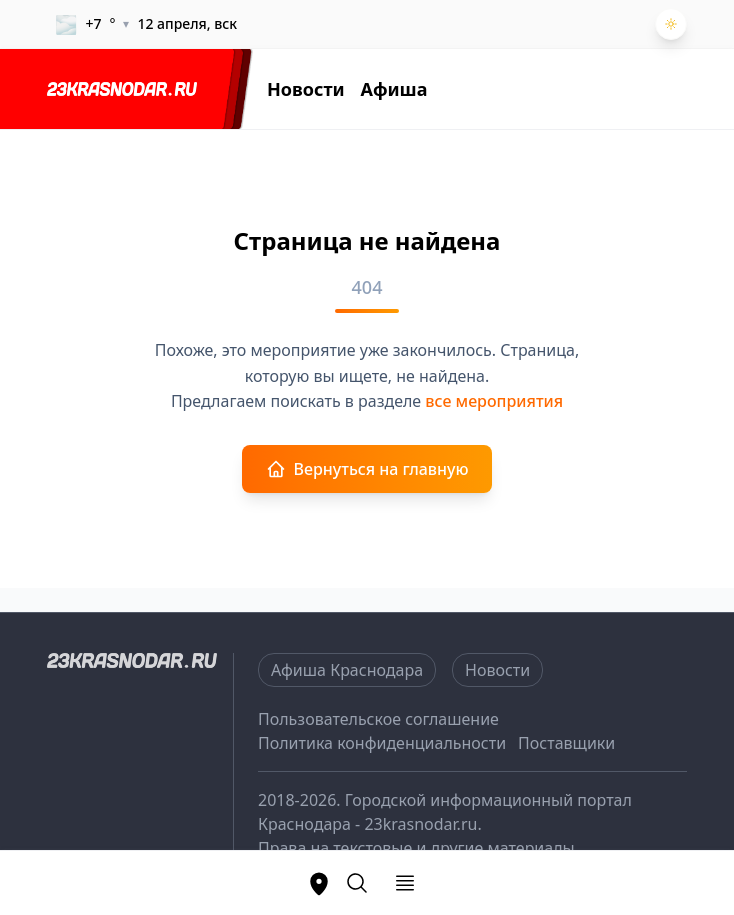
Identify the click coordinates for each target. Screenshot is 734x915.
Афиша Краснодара (347, 670)
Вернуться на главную (367, 469)
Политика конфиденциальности (382, 743)
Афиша (394, 89)
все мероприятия (494, 401)
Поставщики (566, 743)
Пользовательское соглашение (378, 719)
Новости (306, 89)
